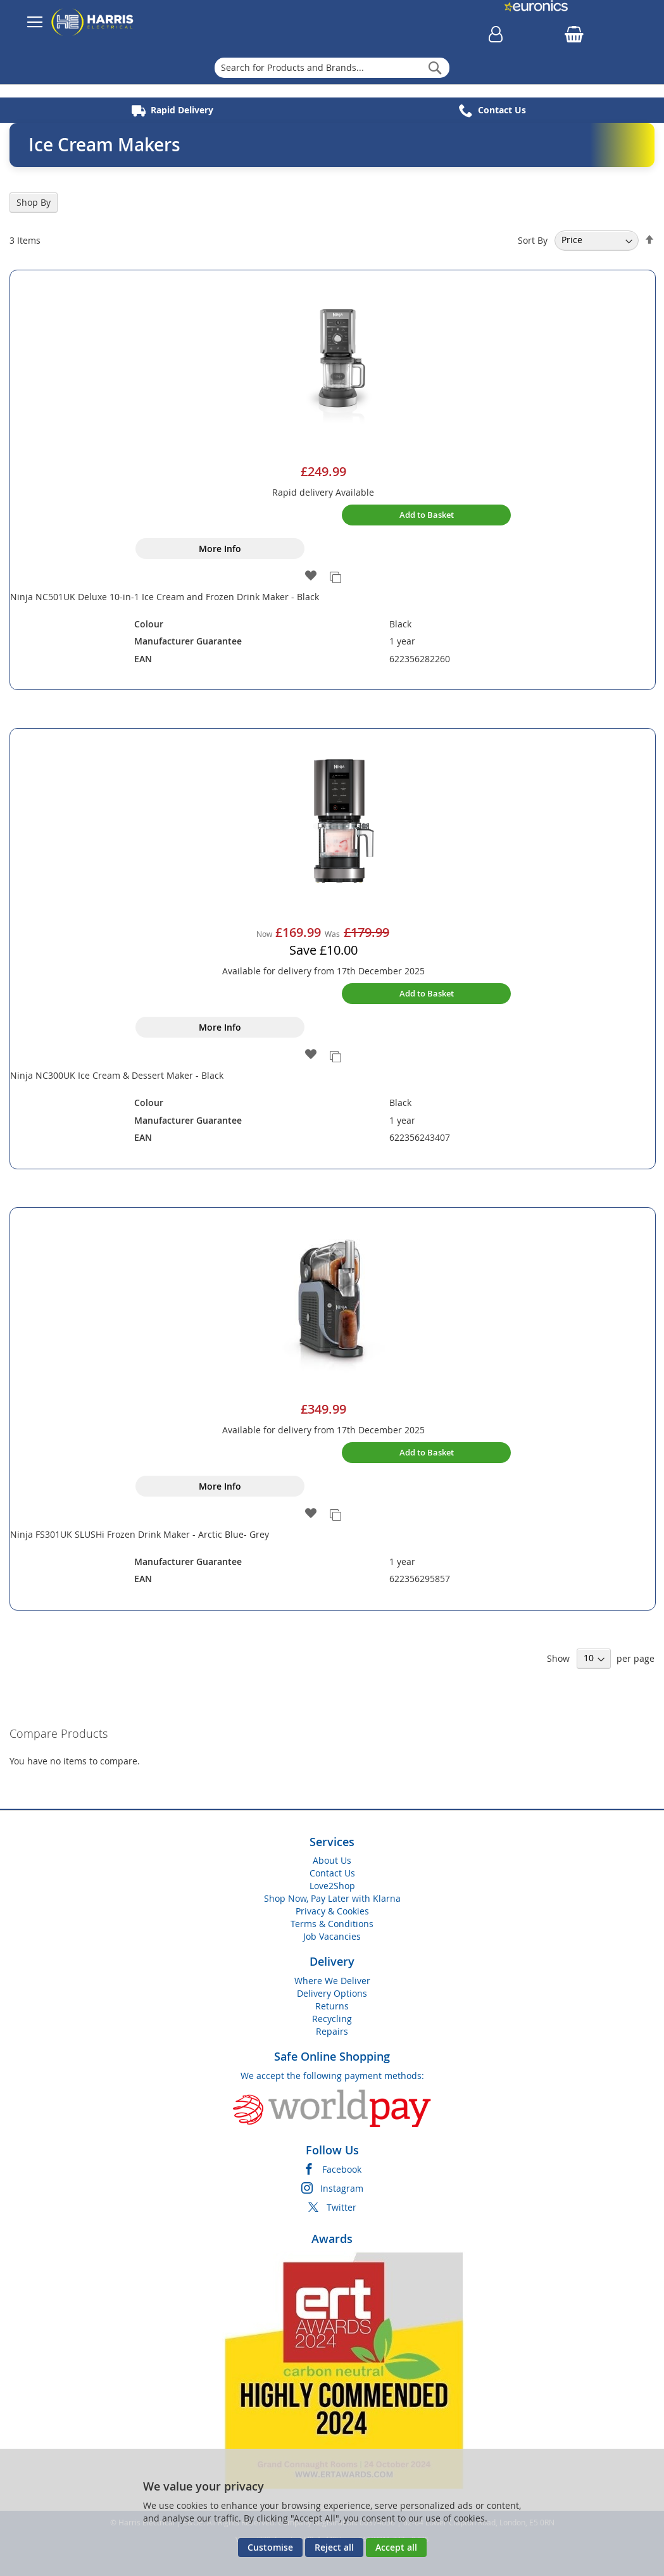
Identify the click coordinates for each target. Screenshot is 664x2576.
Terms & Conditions (332, 1924)
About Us (332, 1860)
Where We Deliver (332, 1981)
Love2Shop (332, 1886)
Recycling (332, 2019)
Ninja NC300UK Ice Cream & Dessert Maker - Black (116, 1075)
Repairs (332, 2031)
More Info (220, 549)
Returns (332, 2006)
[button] (311, 576)
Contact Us (332, 1873)
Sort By (533, 240)
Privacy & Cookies (332, 1911)
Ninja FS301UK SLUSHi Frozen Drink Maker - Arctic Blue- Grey (139, 1534)
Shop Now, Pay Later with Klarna (332, 1898)
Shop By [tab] (33, 202)
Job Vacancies (332, 1936)
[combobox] (332, 68)
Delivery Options (332, 1993)
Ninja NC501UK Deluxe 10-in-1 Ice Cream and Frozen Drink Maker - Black (164, 597)
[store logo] (92, 22)
